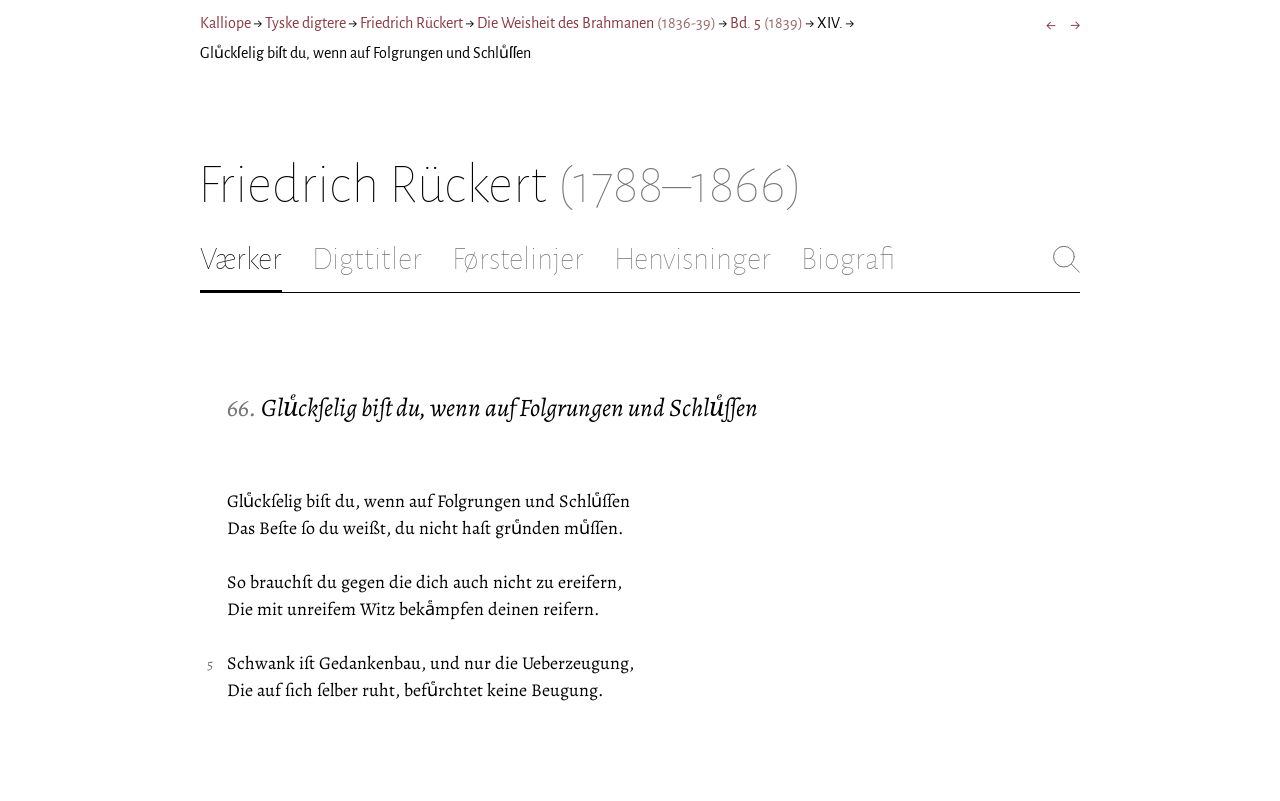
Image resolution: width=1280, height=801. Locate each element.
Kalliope (225, 23)
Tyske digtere (305, 23)
